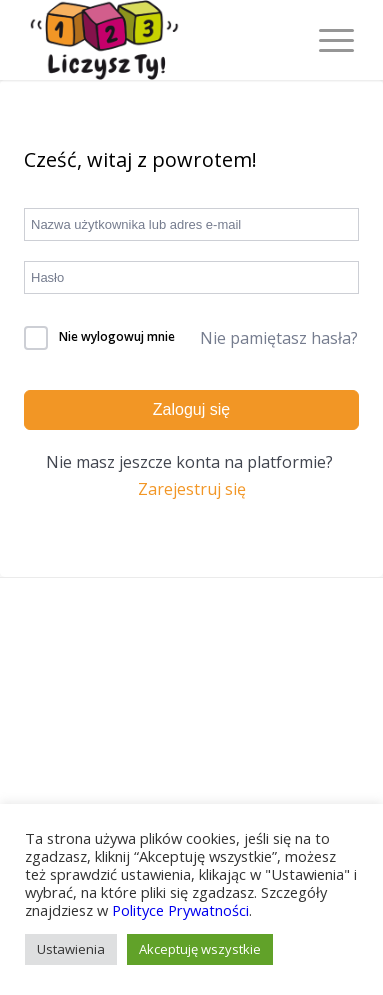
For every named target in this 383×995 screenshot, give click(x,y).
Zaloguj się (191, 409)
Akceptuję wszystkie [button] (200, 949)
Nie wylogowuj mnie (117, 336)
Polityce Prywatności (180, 910)
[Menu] (326, 40)
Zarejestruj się (192, 489)
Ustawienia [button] (71, 949)
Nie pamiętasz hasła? (279, 338)
